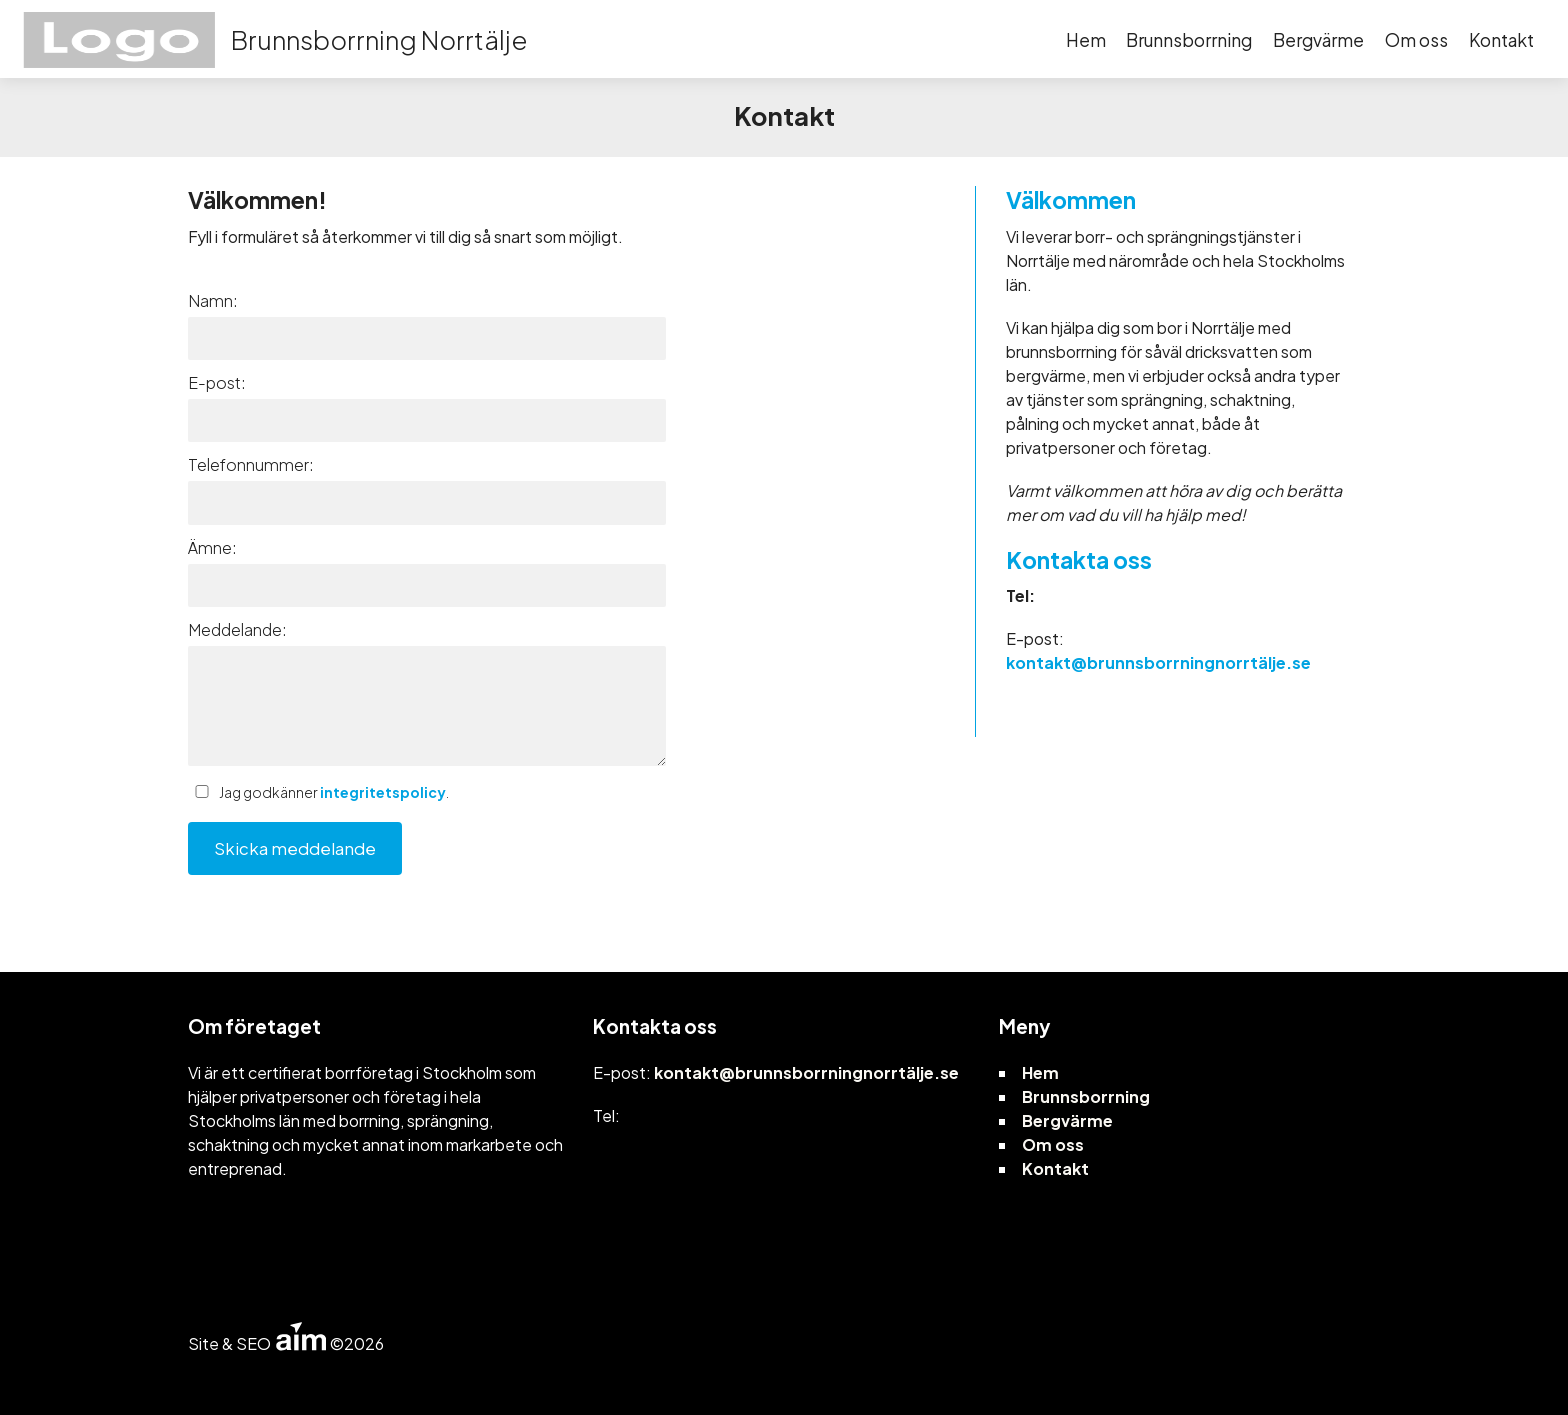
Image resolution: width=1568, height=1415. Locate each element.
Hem (1086, 40)
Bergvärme (1318, 40)
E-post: (217, 382)
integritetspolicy (383, 792)
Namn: (213, 300)
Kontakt (1501, 40)
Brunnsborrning (1189, 40)
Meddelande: (237, 629)
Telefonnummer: (251, 464)
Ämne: (212, 547)
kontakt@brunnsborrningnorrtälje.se (1158, 662)
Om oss (1416, 40)
